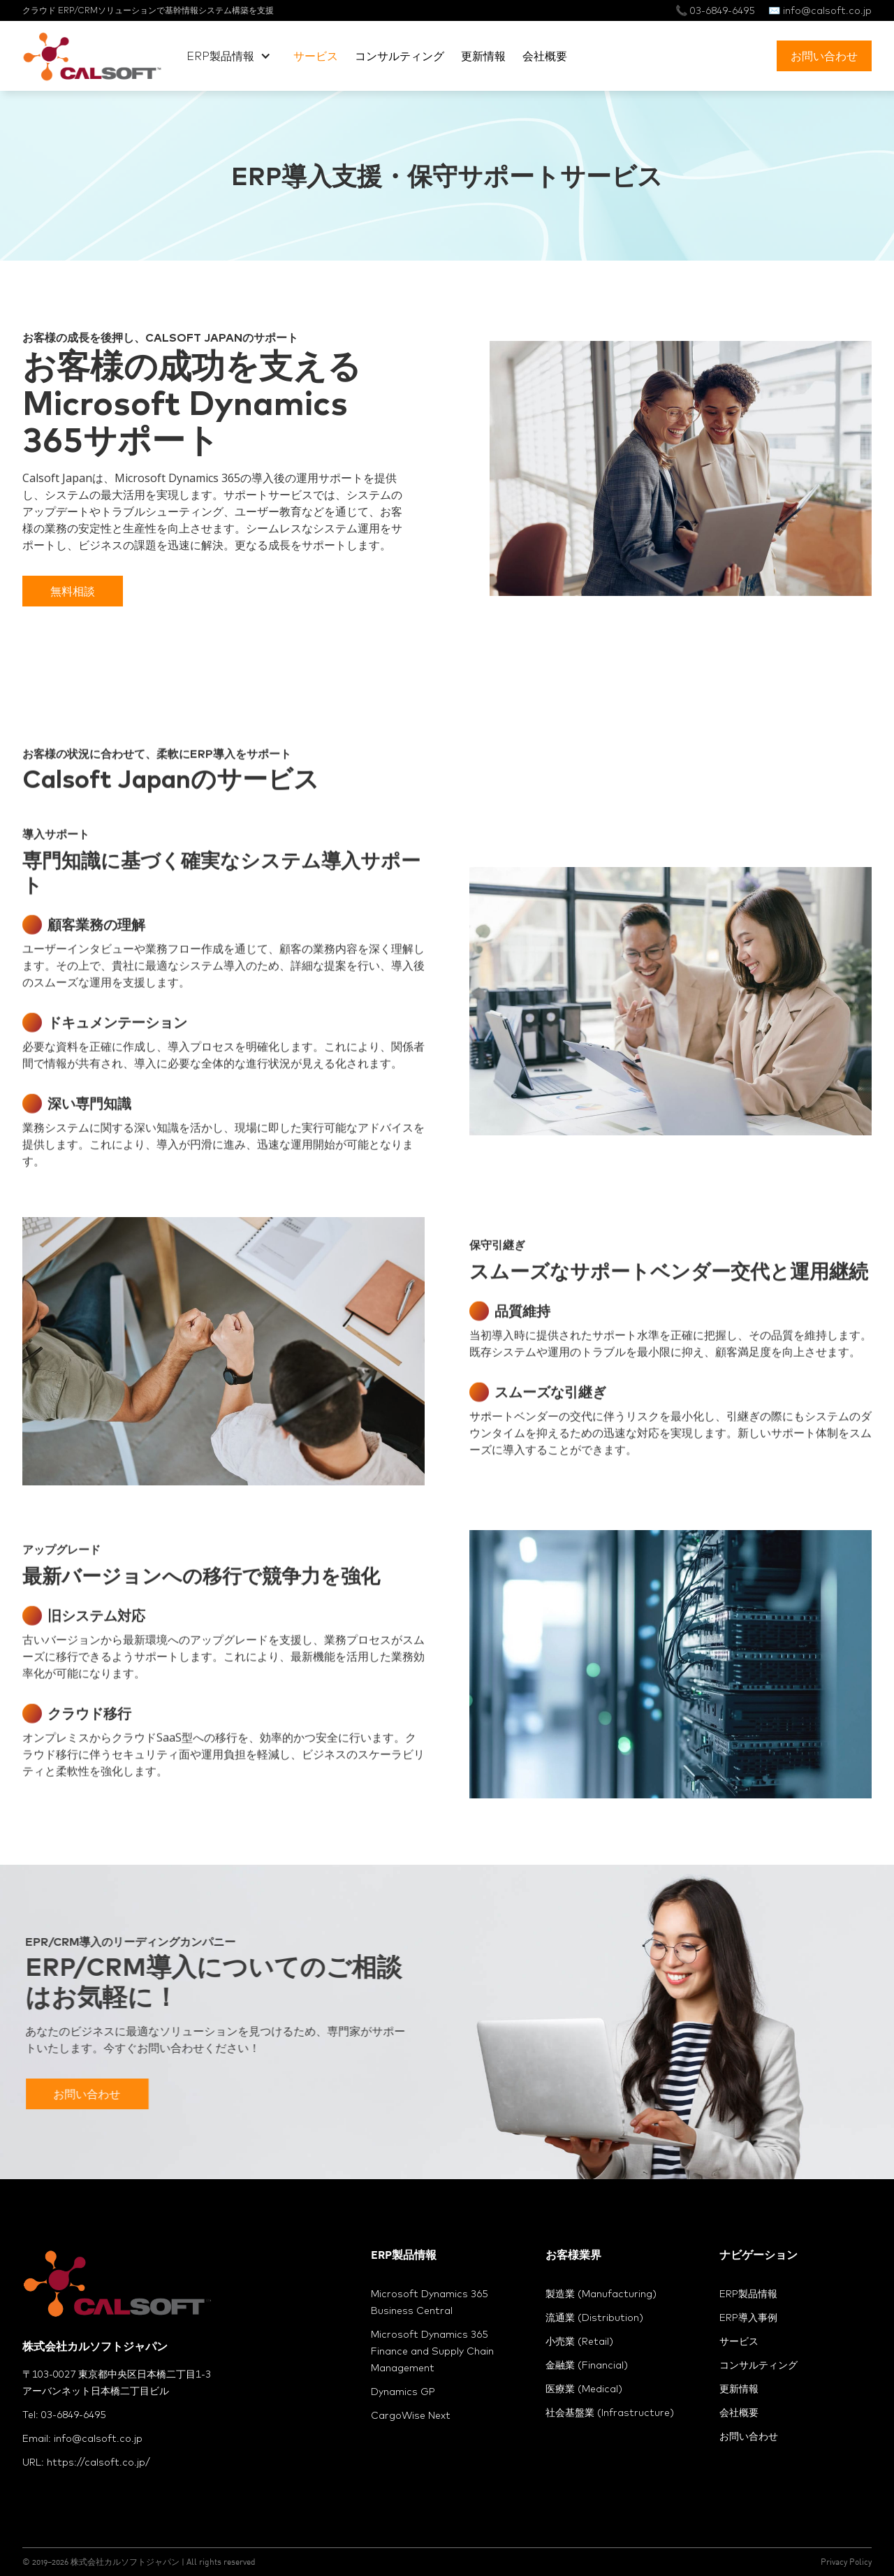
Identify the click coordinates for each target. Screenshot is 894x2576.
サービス (315, 56)
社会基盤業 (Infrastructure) (609, 2412)
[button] (229, 56)
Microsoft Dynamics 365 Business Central (429, 2302)
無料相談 (72, 591)
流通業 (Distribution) (594, 2317)
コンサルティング (399, 56)
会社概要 (544, 56)
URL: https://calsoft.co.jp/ (86, 2462)
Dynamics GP (403, 2391)
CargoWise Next (410, 2415)
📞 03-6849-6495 (714, 10)
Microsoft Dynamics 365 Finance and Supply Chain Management (432, 2351)
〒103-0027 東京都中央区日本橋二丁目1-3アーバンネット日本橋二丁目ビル (116, 2382)
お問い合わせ (824, 56)
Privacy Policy (846, 2561)
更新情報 (483, 56)
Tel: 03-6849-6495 (63, 2414)
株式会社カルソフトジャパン (125, 2561)
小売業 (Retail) (579, 2341)
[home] (92, 56)
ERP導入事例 (748, 2317)
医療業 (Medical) (583, 2388)
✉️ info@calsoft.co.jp (820, 10)
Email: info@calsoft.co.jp (82, 2438)
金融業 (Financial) (586, 2365)
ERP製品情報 (748, 2293)
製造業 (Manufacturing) (601, 2293)
